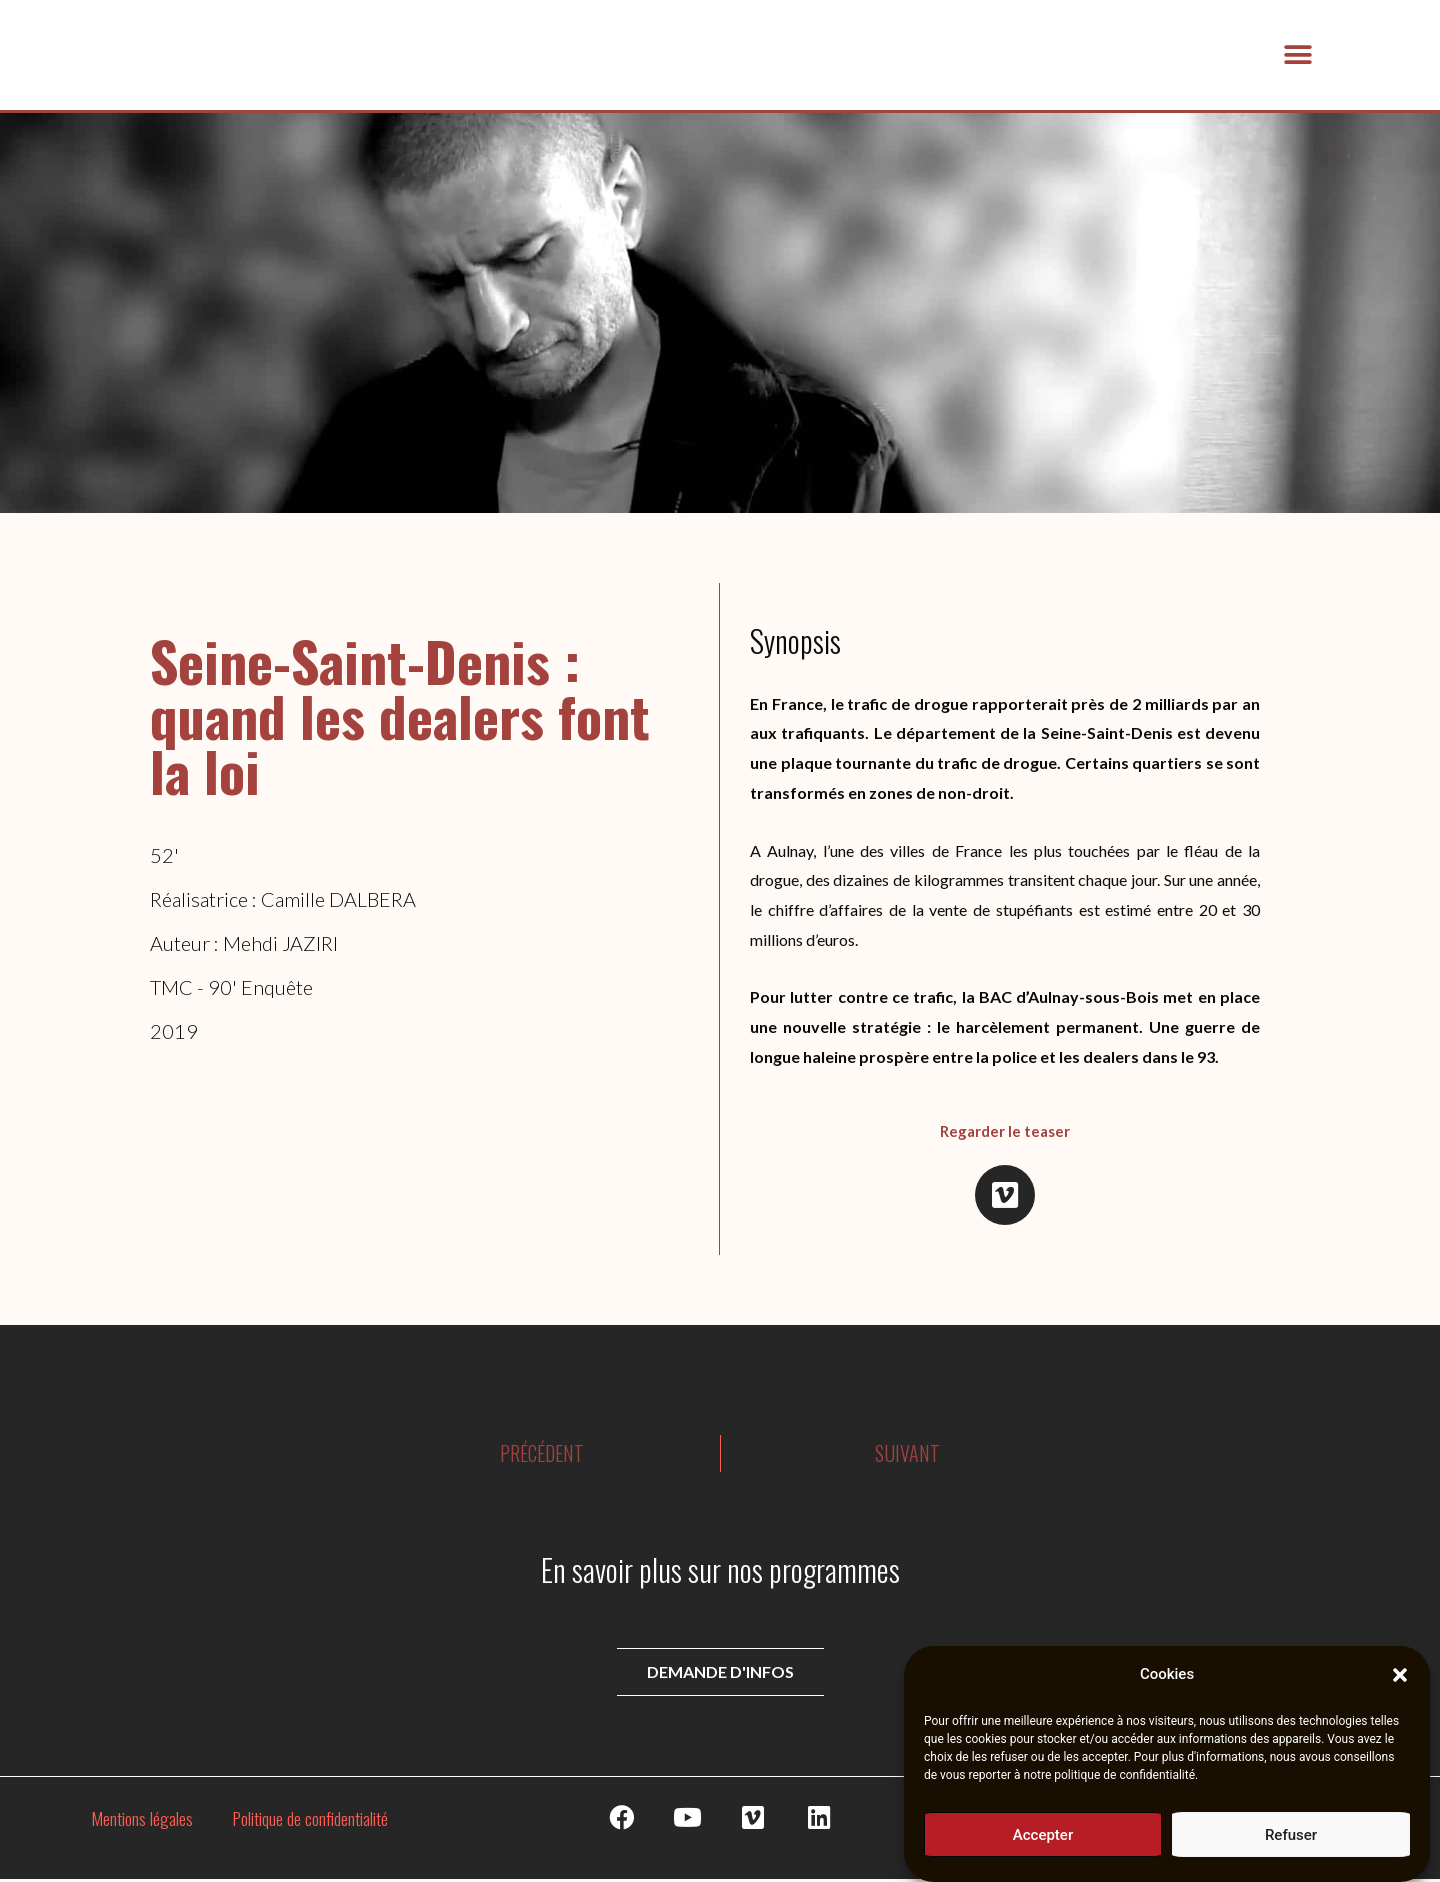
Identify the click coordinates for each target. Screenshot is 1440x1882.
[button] (1400, 1679)
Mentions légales (141, 1820)
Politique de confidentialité (310, 1820)
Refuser (1291, 1838)
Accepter (1043, 1838)
